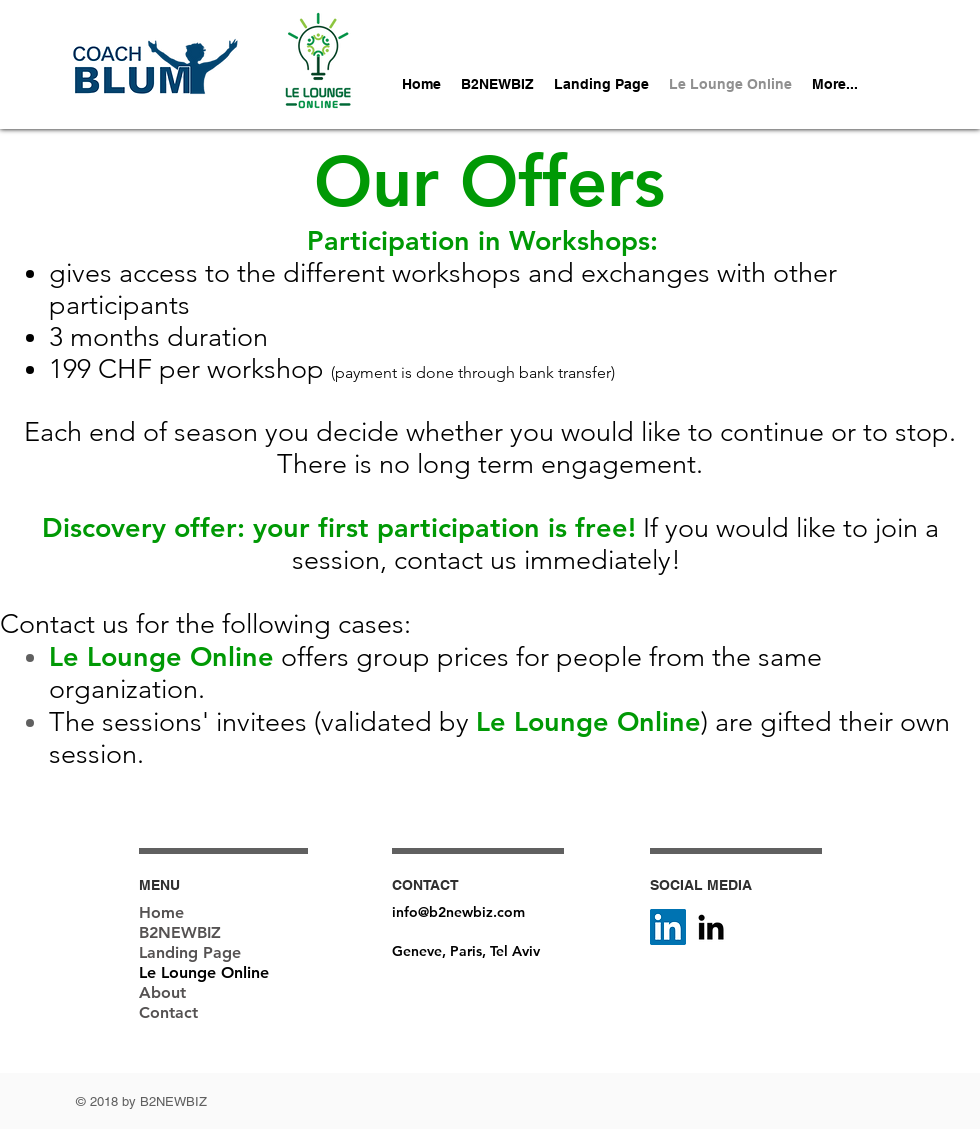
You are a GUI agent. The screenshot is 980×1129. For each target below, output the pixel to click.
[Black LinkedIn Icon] (711, 927)
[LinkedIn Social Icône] (668, 927)
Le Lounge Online (204, 972)
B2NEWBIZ (180, 932)
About (162, 992)
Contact (168, 1012)
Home (161, 912)
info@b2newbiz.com (458, 912)
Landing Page (190, 952)
